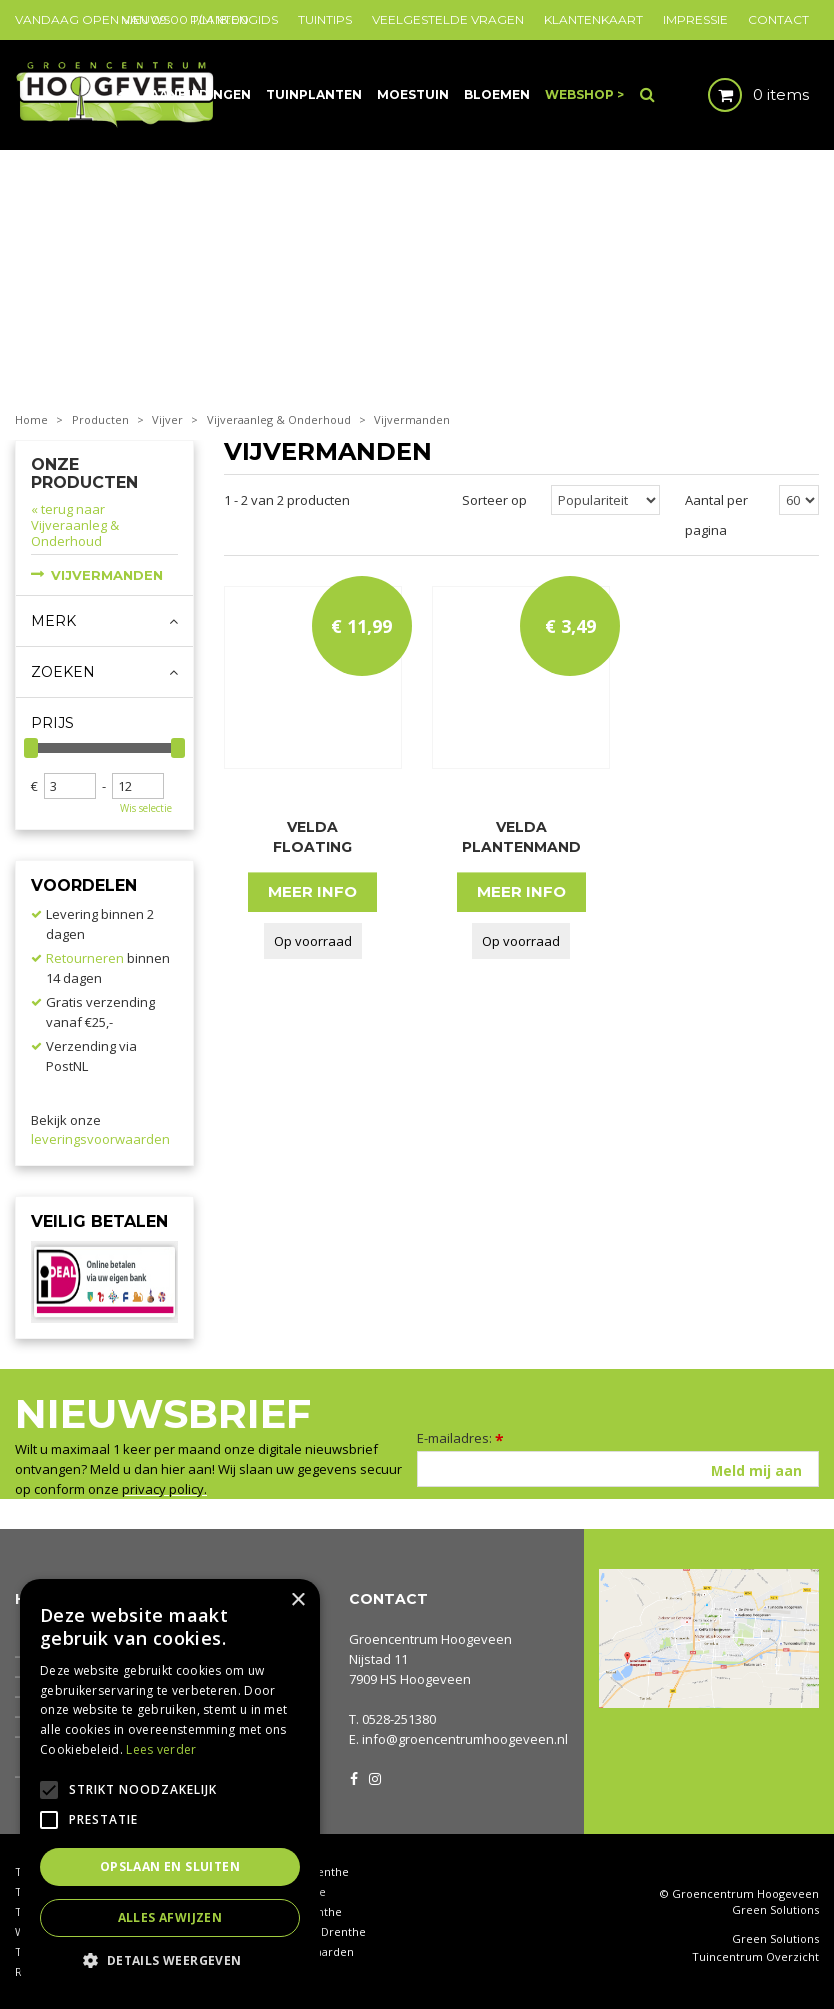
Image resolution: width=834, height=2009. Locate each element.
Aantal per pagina (716, 515)
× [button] (297, 1600)
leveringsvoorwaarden (100, 1139)
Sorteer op (494, 500)
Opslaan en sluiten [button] (170, 1866)
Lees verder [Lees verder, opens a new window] (161, 1749)
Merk (53, 621)
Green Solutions (775, 1909)
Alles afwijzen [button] (170, 1917)
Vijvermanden (107, 575)
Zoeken (63, 672)
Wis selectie (146, 808)
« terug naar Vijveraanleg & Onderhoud (75, 525)
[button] (170, 1959)
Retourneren (85, 958)
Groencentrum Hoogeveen (430, 1639)
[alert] (170, 1784)
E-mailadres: (460, 1438)
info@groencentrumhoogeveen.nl (465, 1739)
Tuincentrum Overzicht (755, 1957)
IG (374, 1777)
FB (354, 1777)
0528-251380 (399, 1719)
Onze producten (84, 473)
